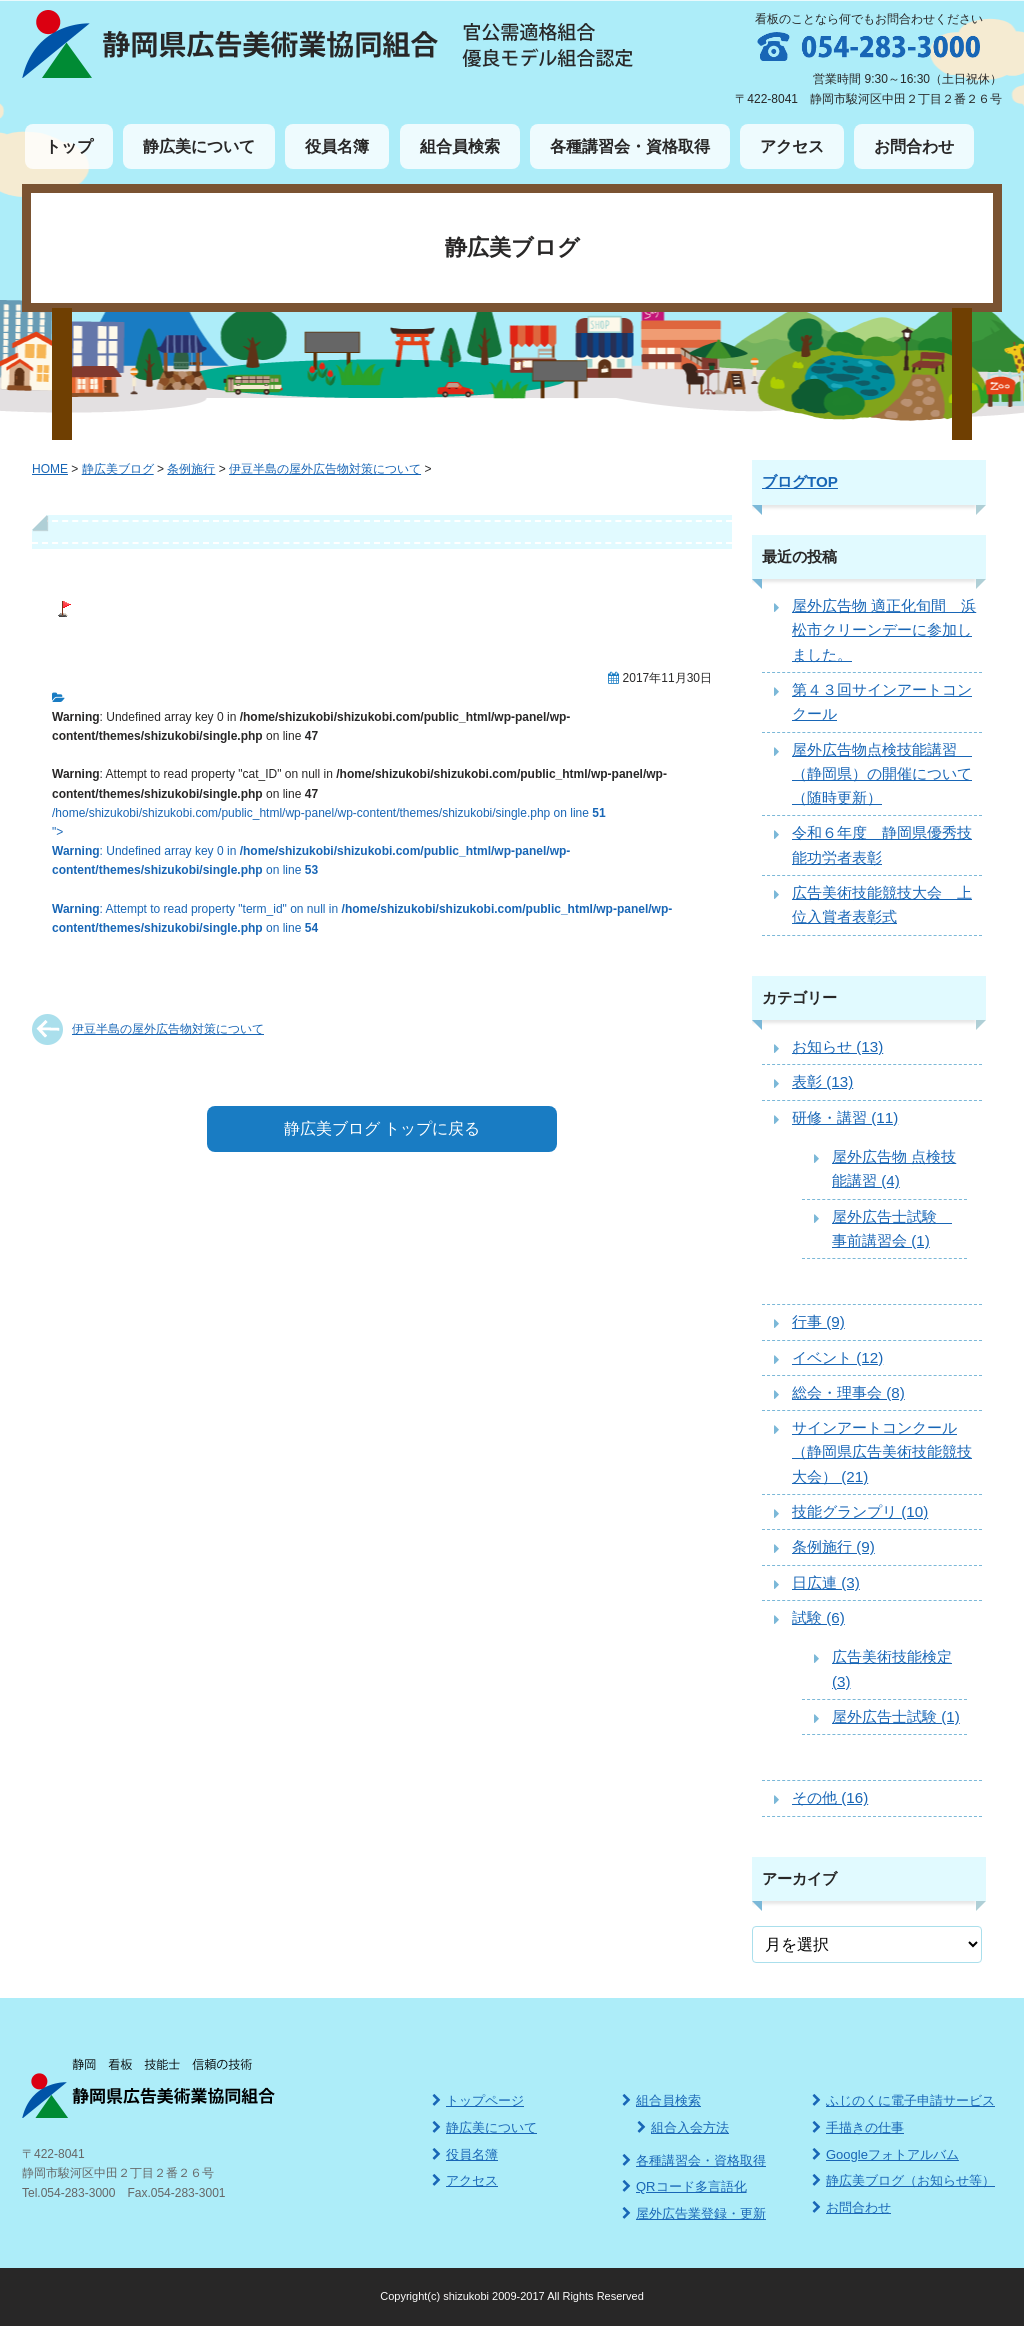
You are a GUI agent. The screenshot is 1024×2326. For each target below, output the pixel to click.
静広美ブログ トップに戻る (382, 1128)
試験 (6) (818, 1617)
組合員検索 (460, 146)
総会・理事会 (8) (848, 1392)
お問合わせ (914, 146)
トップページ (478, 2100)
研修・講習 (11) (845, 1117)
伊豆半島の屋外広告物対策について (168, 1029)
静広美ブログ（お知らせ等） (903, 2180)
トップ (69, 146)
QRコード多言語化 (684, 2186)
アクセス (792, 146)
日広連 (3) (826, 1582)
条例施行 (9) (833, 1546)
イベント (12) (837, 1357)
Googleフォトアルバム (885, 2154)
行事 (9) (818, 1321)
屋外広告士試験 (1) (896, 1716)
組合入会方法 (683, 2127)
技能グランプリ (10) (860, 1511)
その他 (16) (830, 1797)
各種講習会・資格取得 (630, 146)
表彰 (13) (822, 1081)
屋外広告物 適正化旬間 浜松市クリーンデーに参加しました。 (884, 630)
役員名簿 (337, 146)
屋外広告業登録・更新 (694, 2213)
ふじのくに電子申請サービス (903, 2100)
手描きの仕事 (858, 2127)
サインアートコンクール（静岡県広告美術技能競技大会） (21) (882, 1452)
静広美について (199, 146)
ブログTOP (800, 481)
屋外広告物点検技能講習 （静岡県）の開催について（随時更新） (882, 774)
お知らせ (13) (837, 1046)
